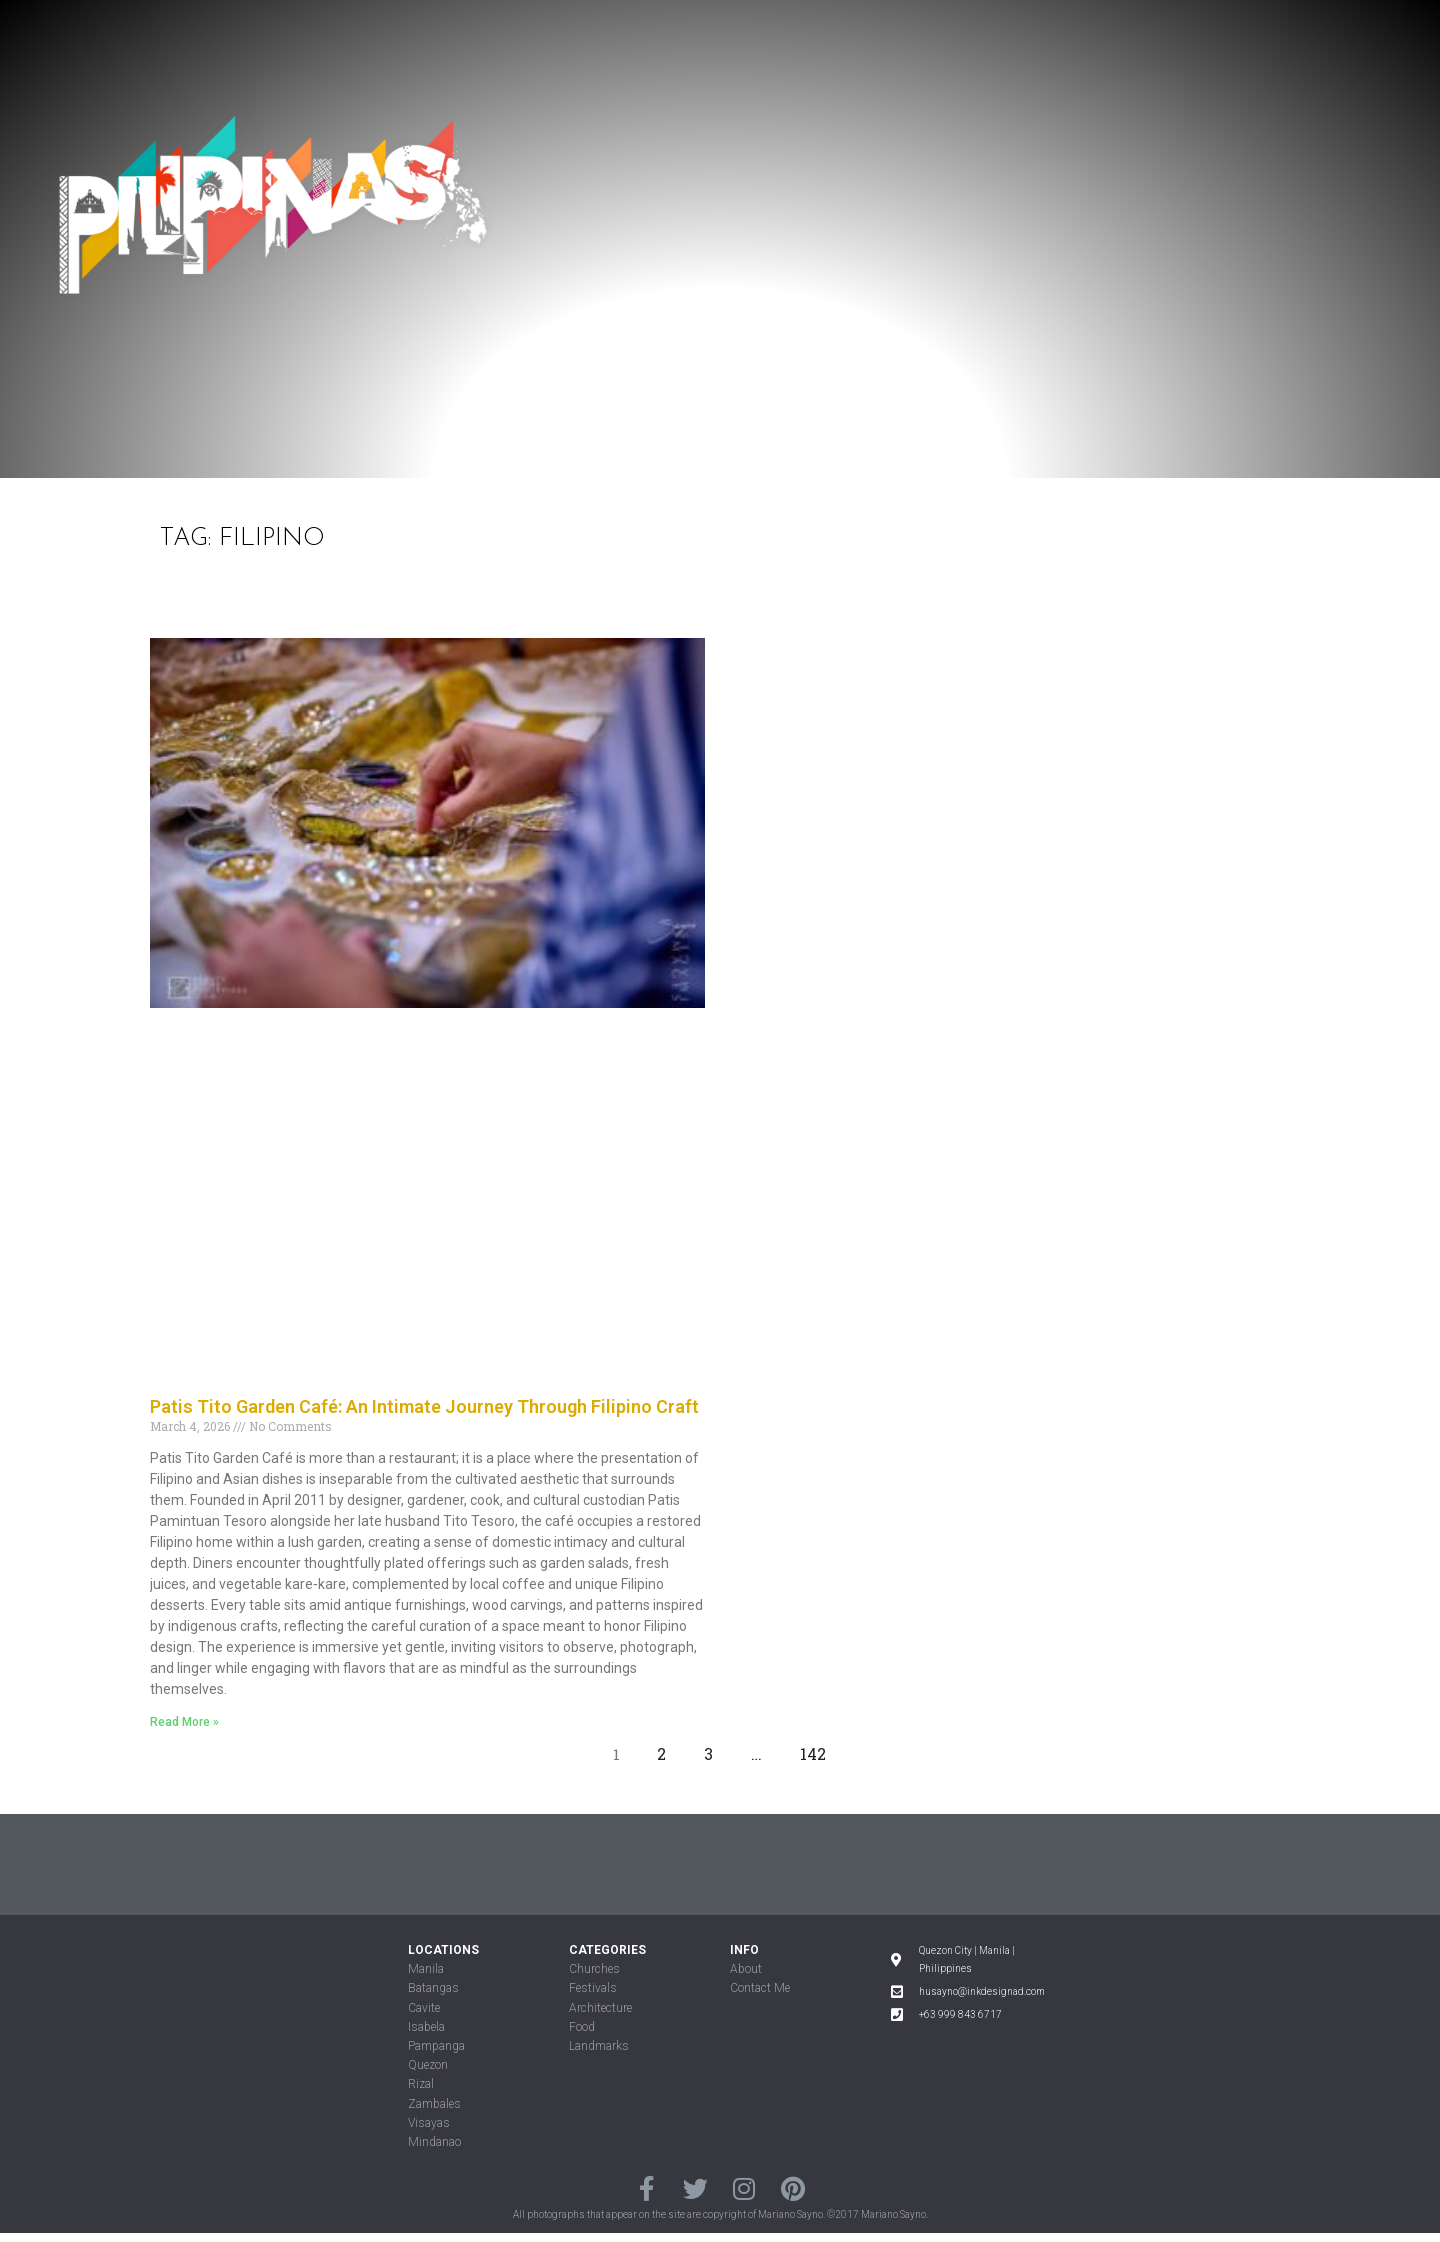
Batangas (433, 1988)
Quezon (428, 2065)
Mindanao (434, 2142)
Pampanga (436, 2046)
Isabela (426, 2027)
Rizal (421, 2084)
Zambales (434, 2104)
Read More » (184, 1722)
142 (818, 1749)
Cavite (424, 2008)
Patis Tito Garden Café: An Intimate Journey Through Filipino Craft (424, 1406)
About (746, 1969)
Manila (426, 1969)
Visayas (429, 2123)
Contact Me (760, 1988)
